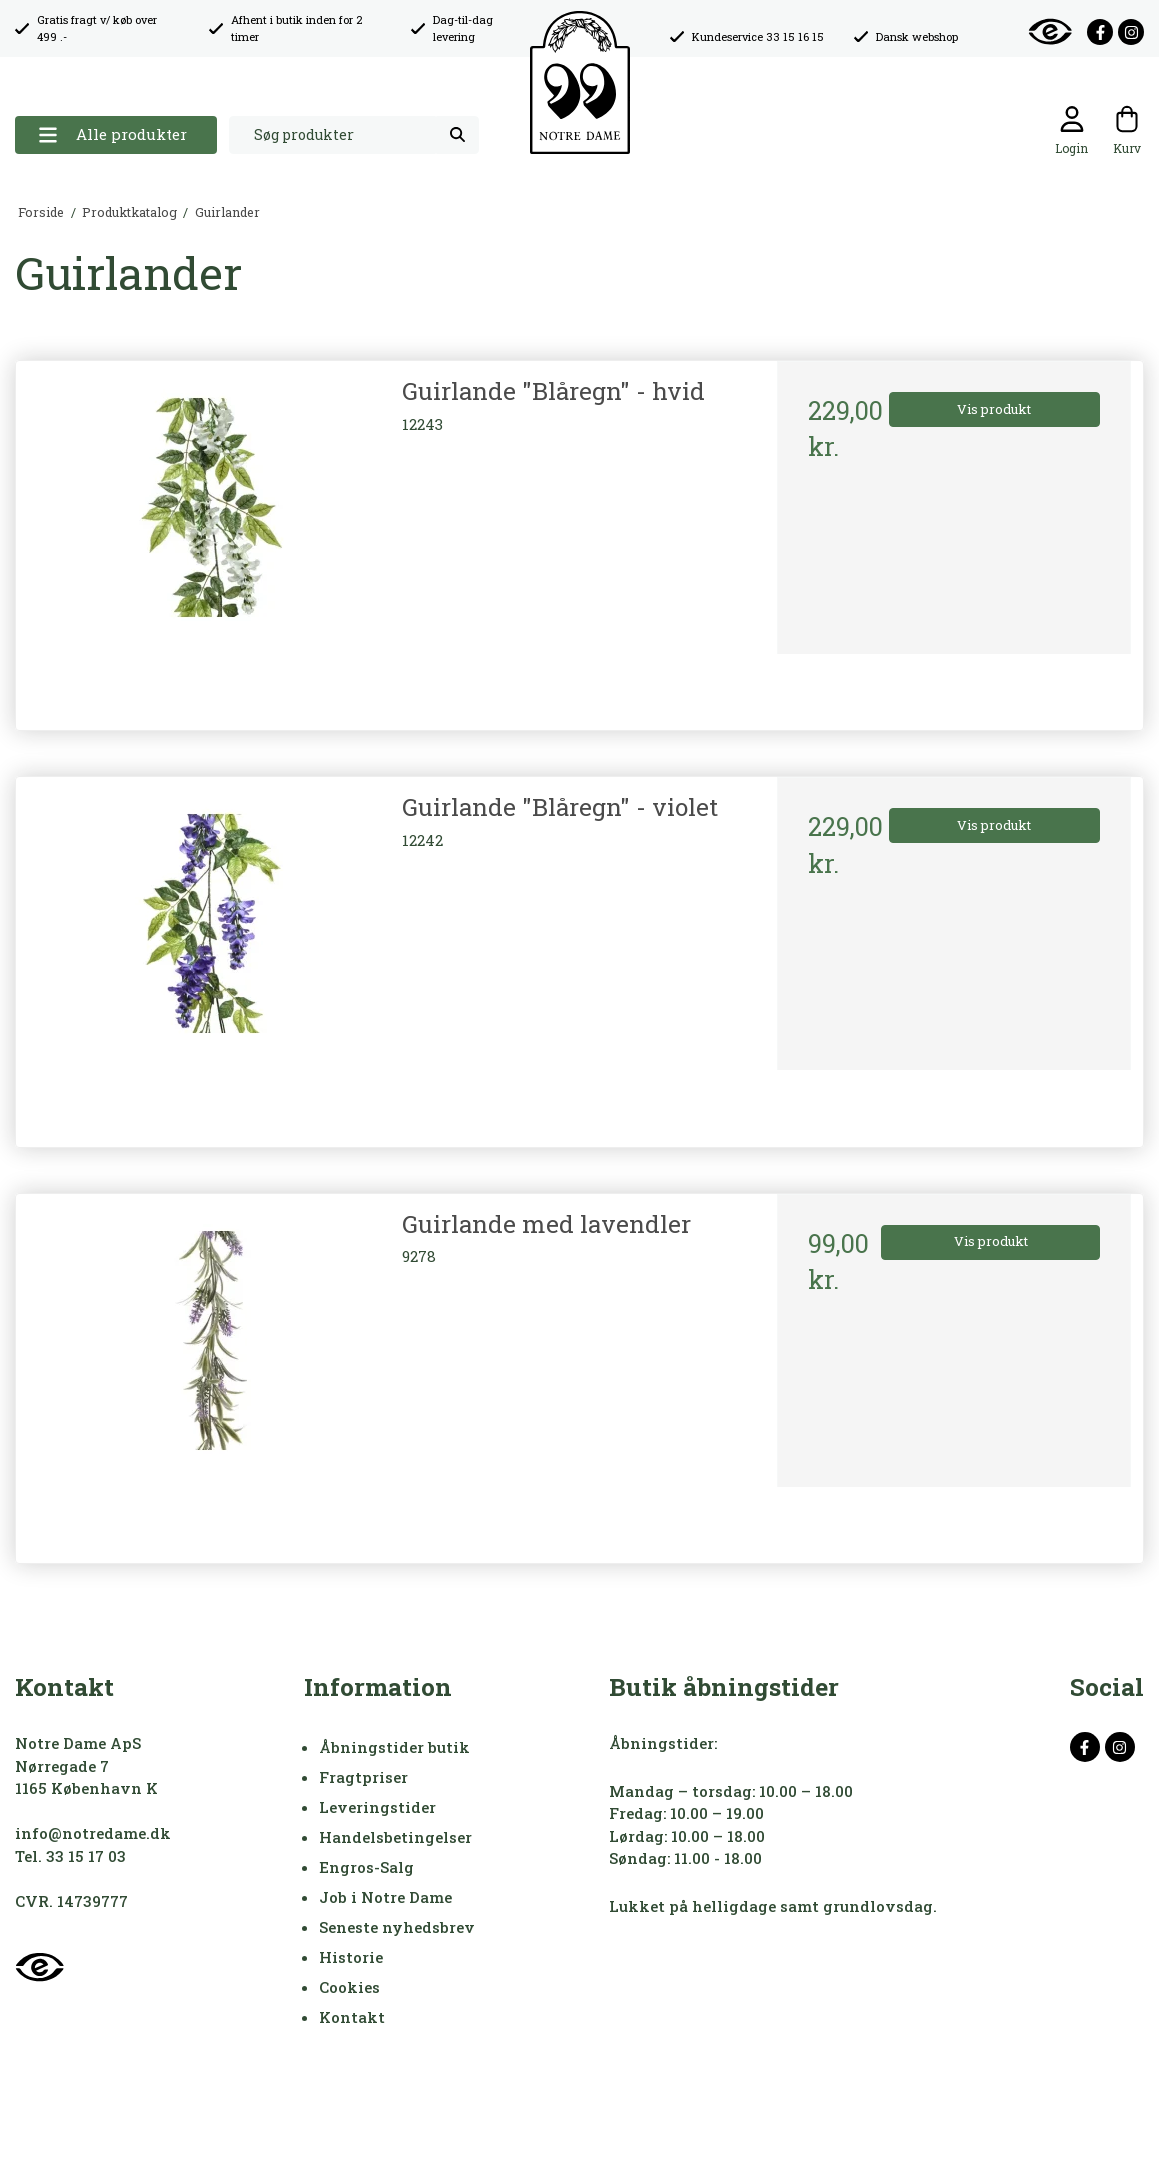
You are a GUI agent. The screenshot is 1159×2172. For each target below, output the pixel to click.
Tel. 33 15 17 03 (70, 1856)
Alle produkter (112, 134)
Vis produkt (994, 409)
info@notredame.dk (93, 1833)
